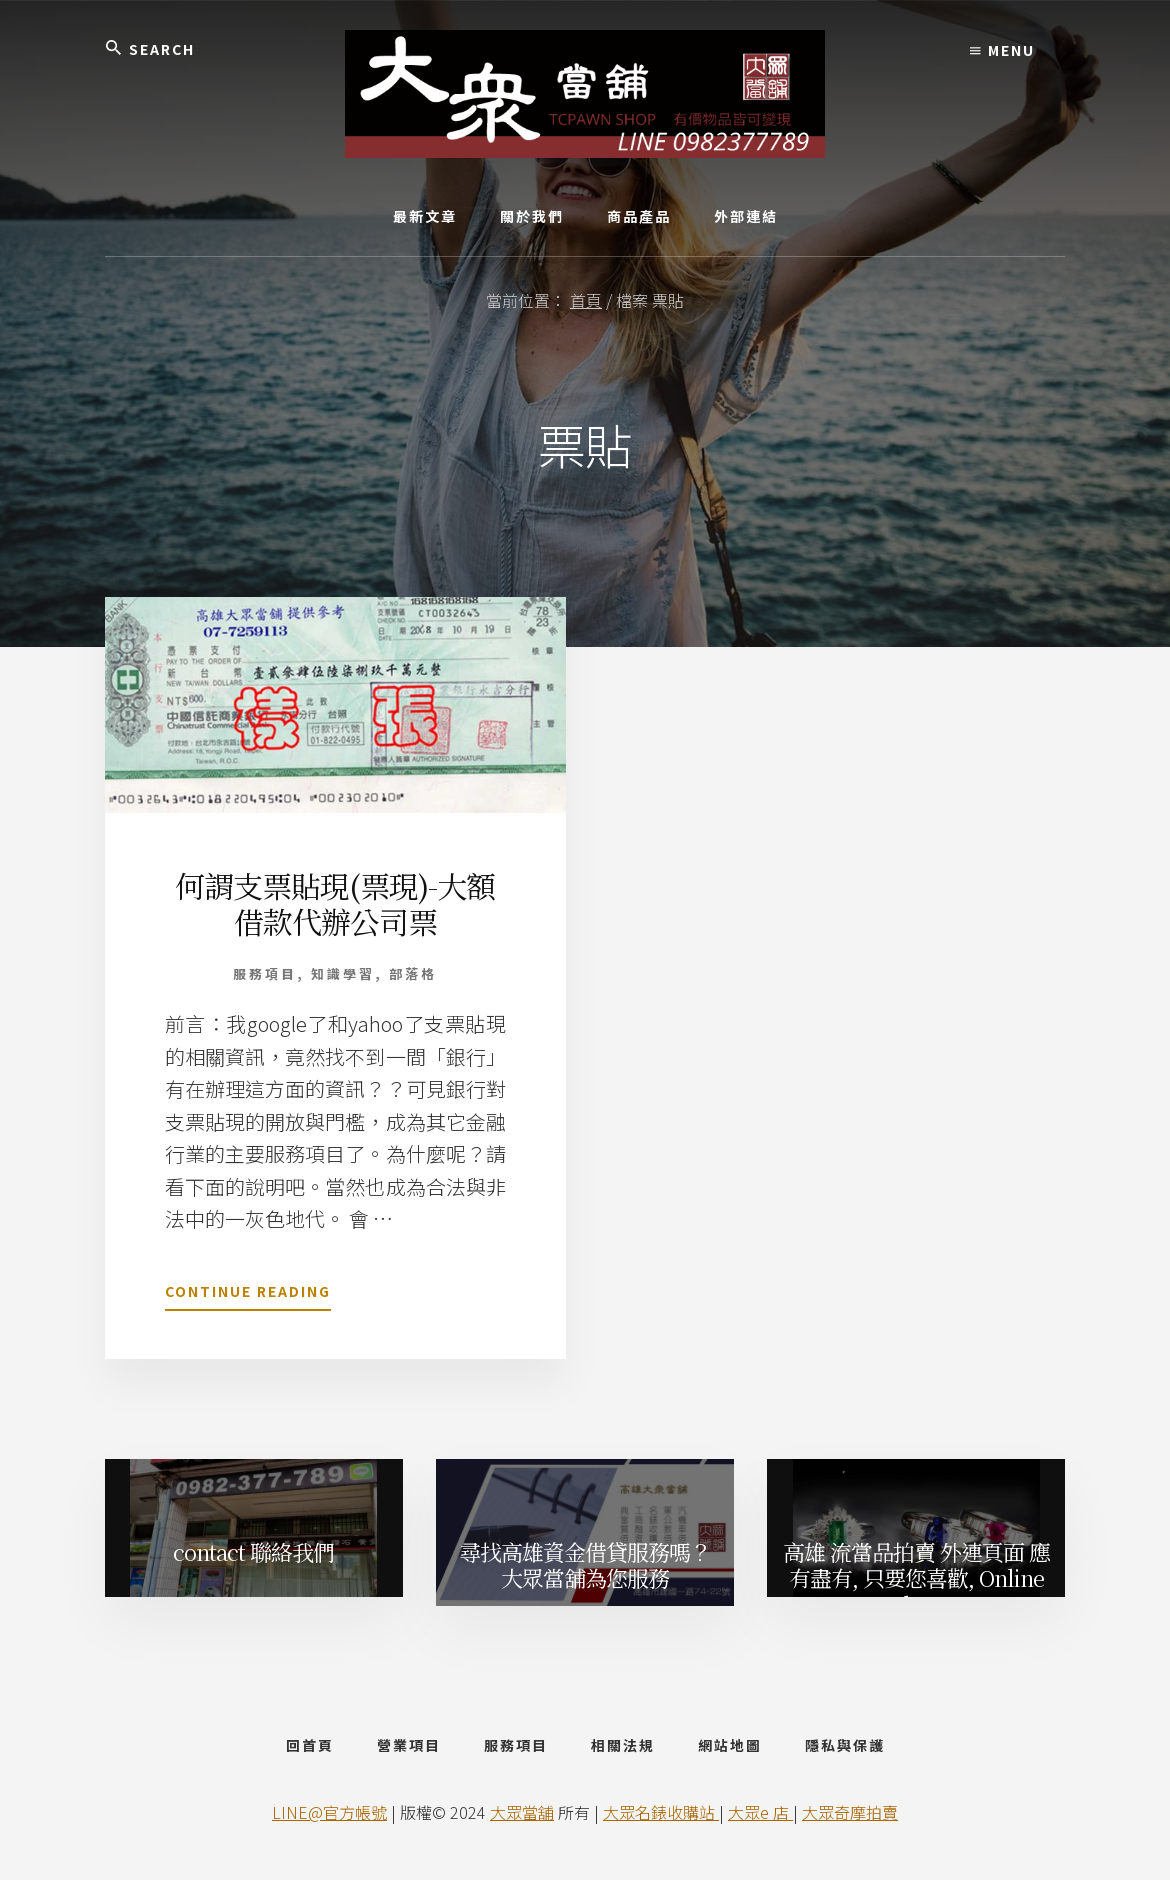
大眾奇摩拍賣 (850, 1812)
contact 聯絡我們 (253, 1551)
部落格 (413, 973)
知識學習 (343, 973)
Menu (1002, 50)
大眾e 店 (760, 1812)
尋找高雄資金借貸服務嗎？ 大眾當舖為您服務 (585, 1564)
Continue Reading (248, 1295)
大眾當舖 (522, 1812)
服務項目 (265, 973)
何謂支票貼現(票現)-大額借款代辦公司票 (335, 903)
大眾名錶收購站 (661, 1812)
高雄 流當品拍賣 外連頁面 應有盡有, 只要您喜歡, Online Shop (916, 1574)
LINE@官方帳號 (329, 1812)
